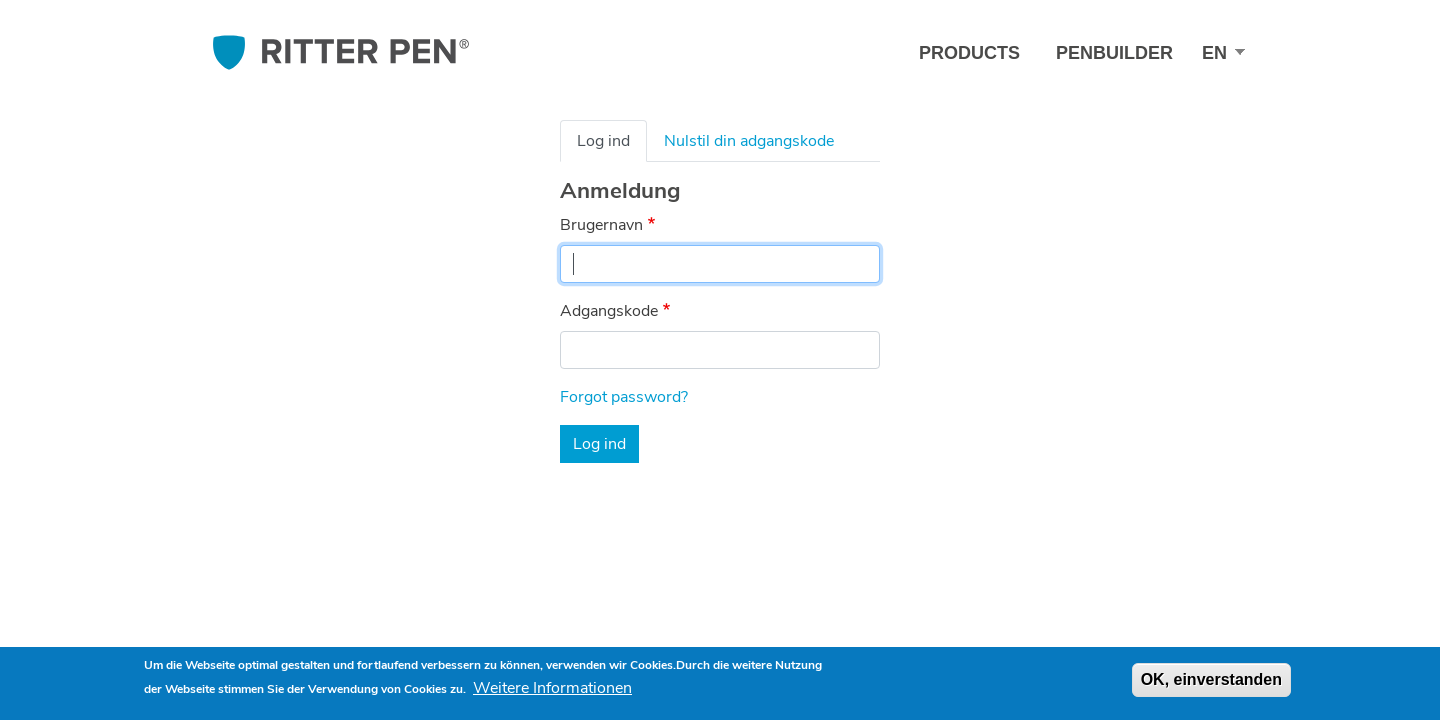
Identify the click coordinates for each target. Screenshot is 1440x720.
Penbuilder (1114, 53)
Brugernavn (601, 225)
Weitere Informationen (552, 688)
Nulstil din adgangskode (749, 141)
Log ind (603, 141)
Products (969, 53)
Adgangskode (609, 311)
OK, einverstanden (1211, 679)
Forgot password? (624, 397)
